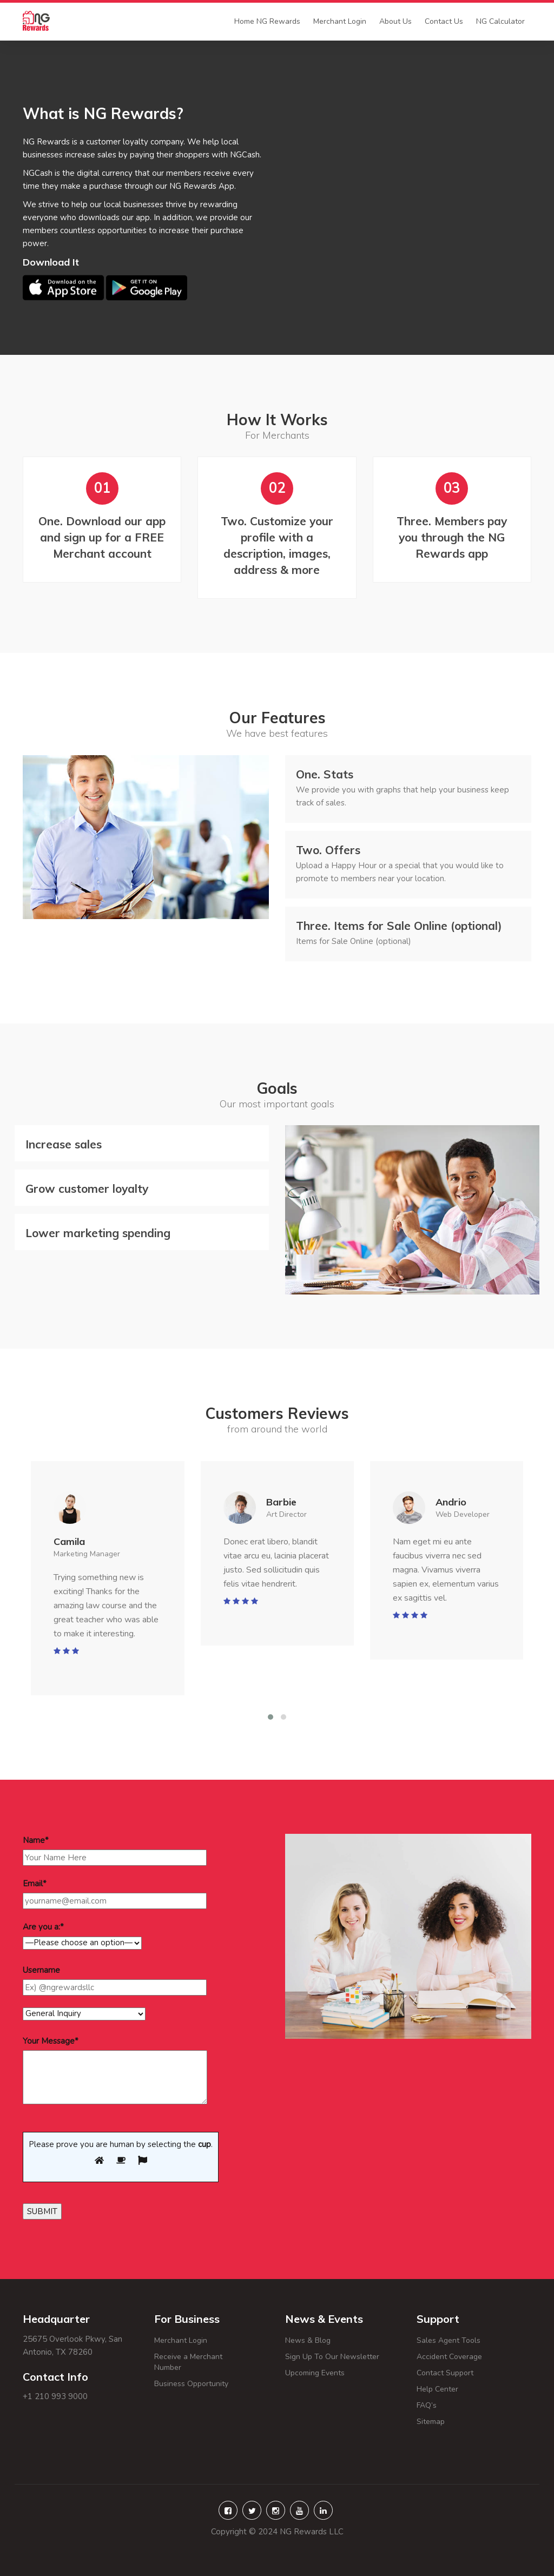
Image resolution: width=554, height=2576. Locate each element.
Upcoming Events (315, 2373)
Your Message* (50, 2041)
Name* (36, 1840)
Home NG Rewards (267, 21)
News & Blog (308, 2340)
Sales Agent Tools (448, 2340)
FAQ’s (455, 2405)
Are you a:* (43, 1926)
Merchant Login (339, 21)
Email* (35, 1883)
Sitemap (444, 2421)
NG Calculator (500, 21)
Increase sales (63, 1144)
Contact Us (444, 21)
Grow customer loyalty (86, 1188)
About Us (395, 21)
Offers (328, 850)
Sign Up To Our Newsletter (332, 2357)
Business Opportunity (191, 2384)
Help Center (459, 2389)
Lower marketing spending (97, 1233)
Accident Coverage (449, 2357)
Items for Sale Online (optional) (399, 926)
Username (41, 1970)
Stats (324, 774)
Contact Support (445, 2373)
